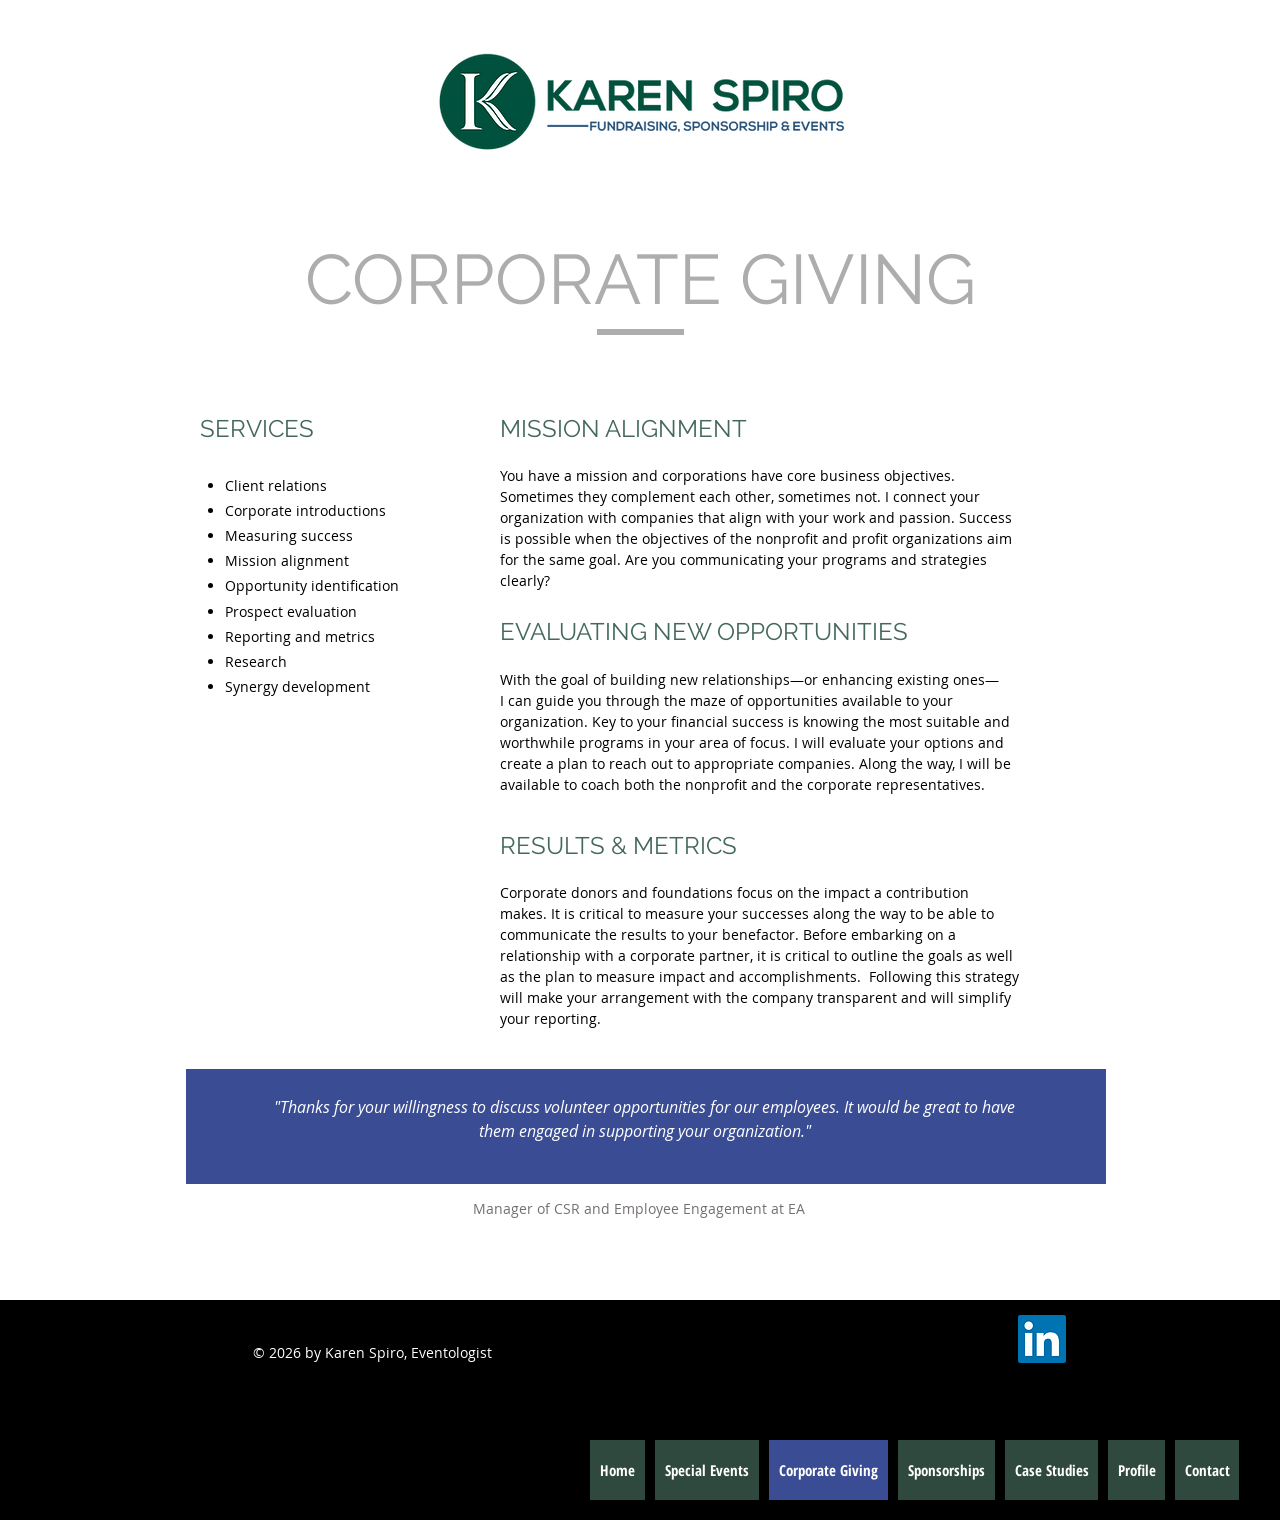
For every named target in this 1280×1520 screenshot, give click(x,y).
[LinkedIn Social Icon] (1042, 1339)
